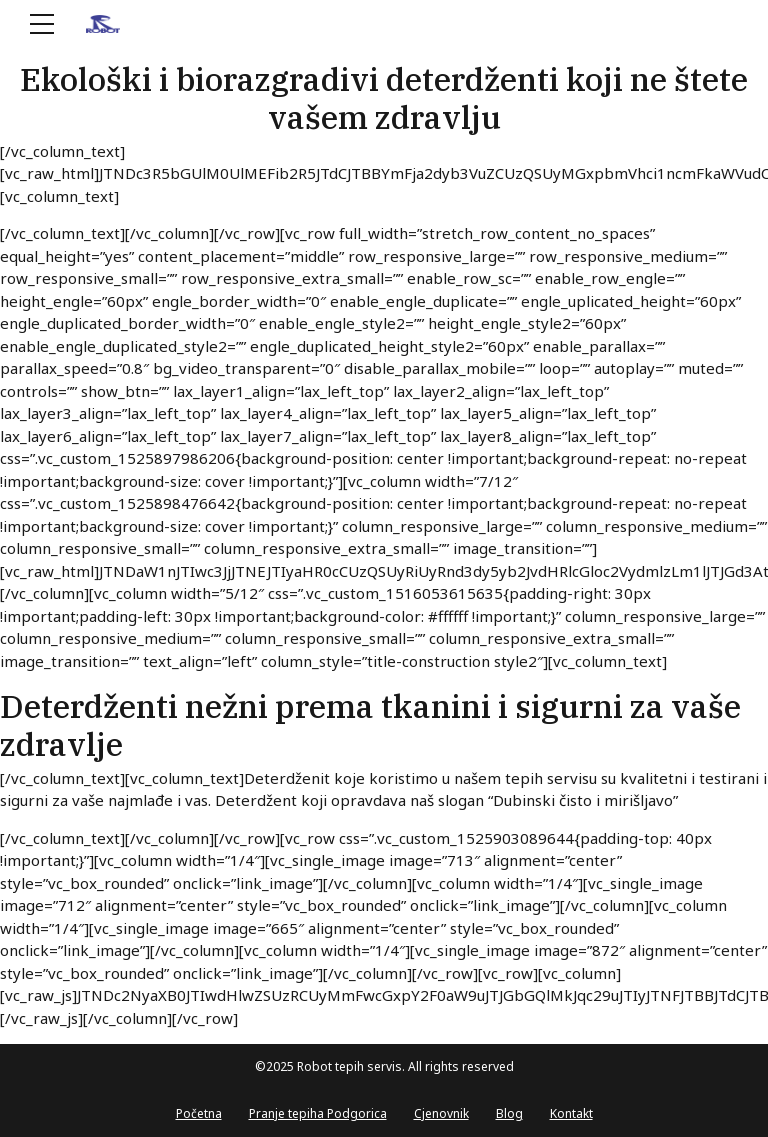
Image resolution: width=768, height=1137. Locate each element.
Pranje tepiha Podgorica (318, 1113)
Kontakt (571, 1113)
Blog (509, 1113)
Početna (199, 1113)
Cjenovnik (441, 1113)
